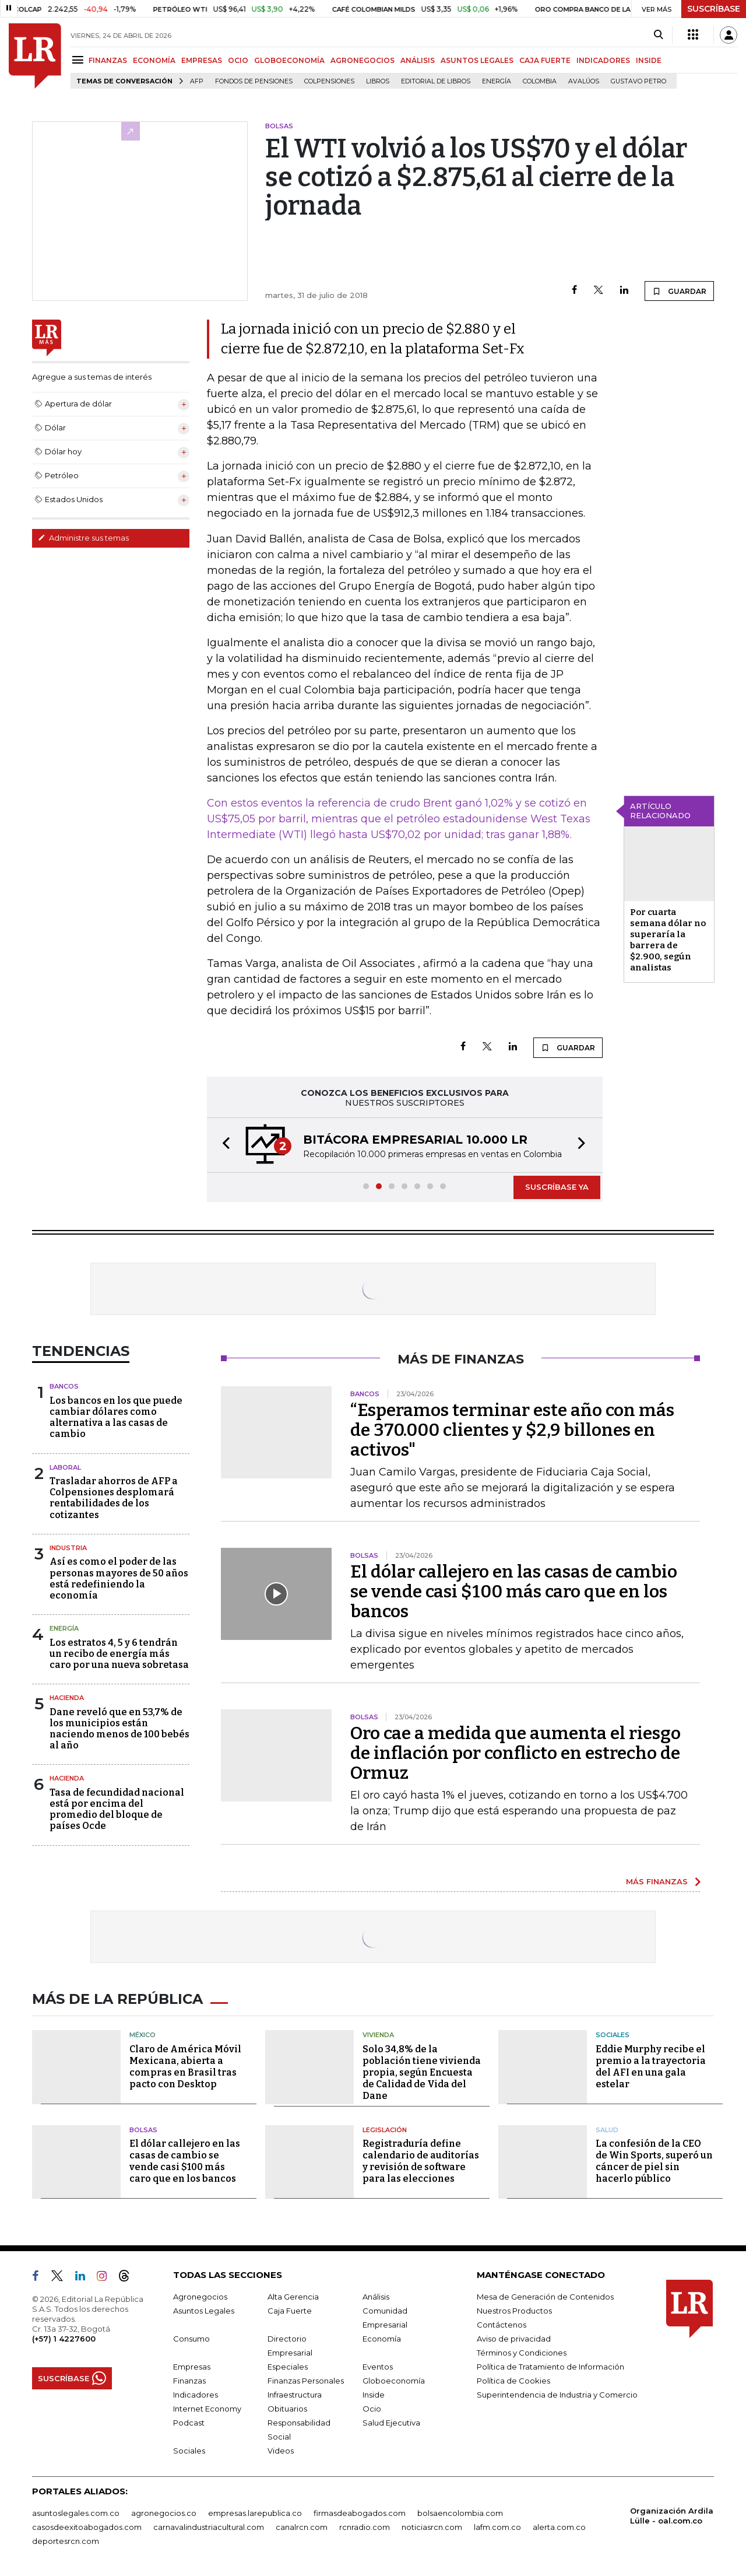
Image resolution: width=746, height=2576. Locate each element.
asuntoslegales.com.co (75, 2513)
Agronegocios (200, 2296)
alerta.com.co (559, 2527)
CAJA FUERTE (545, 60)
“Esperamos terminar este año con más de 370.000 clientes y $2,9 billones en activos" (512, 1430)
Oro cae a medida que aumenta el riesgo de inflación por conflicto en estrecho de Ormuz (515, 1753)
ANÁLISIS (417, 60)
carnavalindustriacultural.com (208, 2527)
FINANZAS (108, 60)
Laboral (65, 1467)
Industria (68, 1548)
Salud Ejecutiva (391, 2422)
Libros (377, 81)
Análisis (376, 2296)
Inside (374, 2394)
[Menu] (80, 60)
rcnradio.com (364, 2527)
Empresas (191, 2366)
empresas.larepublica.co (255, 2513)
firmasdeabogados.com (360, 2513)
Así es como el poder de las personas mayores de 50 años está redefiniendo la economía (119, 1578)
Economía (382, 2338)
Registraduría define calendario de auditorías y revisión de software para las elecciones (421, 2161)
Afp (196, 81)
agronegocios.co (163, 2513)
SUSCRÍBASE (713, 8)
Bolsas (143, 2130)
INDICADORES (603, 60)
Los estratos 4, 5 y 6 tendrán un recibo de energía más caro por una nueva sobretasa (119, 1653)
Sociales (612, 2035)
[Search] (658, 35)
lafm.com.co (497, 2527)
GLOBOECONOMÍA (289, 60)
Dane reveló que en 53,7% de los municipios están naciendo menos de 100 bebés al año (119, 1728)
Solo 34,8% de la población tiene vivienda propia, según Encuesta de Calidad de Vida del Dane (422, 2072)
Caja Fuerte (290, 2310)
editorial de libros (435, 81)
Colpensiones (329, 81)
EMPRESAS (201, 60)
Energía (496, 81)
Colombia (540, 81)
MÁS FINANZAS (657, 1881)
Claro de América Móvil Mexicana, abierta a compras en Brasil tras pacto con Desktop (185, 2067)
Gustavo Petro (638, 81)
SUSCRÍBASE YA (557, 1186)
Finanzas (189, 2380)
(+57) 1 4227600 (64, 2338)
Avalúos (583, 81)
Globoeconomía (394, 2380)
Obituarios (287, 2408)
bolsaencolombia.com (460, 2513)
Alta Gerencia (293, 2296)
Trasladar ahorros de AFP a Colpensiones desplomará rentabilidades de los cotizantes (114, 1497)
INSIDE (648, 60)
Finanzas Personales (306, 2380)
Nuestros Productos (514, 2310)
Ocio (372, 2408)
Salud (607, 2130)
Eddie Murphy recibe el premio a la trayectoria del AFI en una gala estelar (651, 2067)
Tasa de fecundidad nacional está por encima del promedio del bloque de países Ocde (117, 1809)
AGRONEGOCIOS (362, 60)
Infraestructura (295, 2394)
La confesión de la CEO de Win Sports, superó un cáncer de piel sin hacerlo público (654, 2161)
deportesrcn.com (65, 2541)
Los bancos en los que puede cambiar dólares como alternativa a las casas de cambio (116, 1417)
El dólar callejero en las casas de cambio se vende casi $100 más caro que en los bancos (513, 1591)
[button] (222, 1145)
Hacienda (67, 1698)
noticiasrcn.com (432, 2527)
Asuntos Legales (203, 2310)
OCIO (238, 60)
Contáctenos (501, 2324)
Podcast (189, 2422)
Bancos (64, 1386)
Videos (281, 2450)
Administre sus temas (83, 537)
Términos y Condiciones (521, 2352)
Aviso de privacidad (514, 2338)
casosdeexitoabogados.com (87, 2527)
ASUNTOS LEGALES (477, 60)
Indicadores (195, 2394)
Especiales (288, 2366)
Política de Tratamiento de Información (550, 2366)
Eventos (378, 2366)
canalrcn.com (302, 2527)
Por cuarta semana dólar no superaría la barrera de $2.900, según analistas (668, 940)
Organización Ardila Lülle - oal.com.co (671, 2515)
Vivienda (378, 2035)
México (142, 2035)
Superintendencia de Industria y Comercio (557, 2394)
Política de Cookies (513, 2380)
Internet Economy (207, 2408)
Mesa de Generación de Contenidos (545, 2296)
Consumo (191, 2338)
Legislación (385, 2130)
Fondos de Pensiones (254, 81)
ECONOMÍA (154, 60)
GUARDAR (679, 291)
